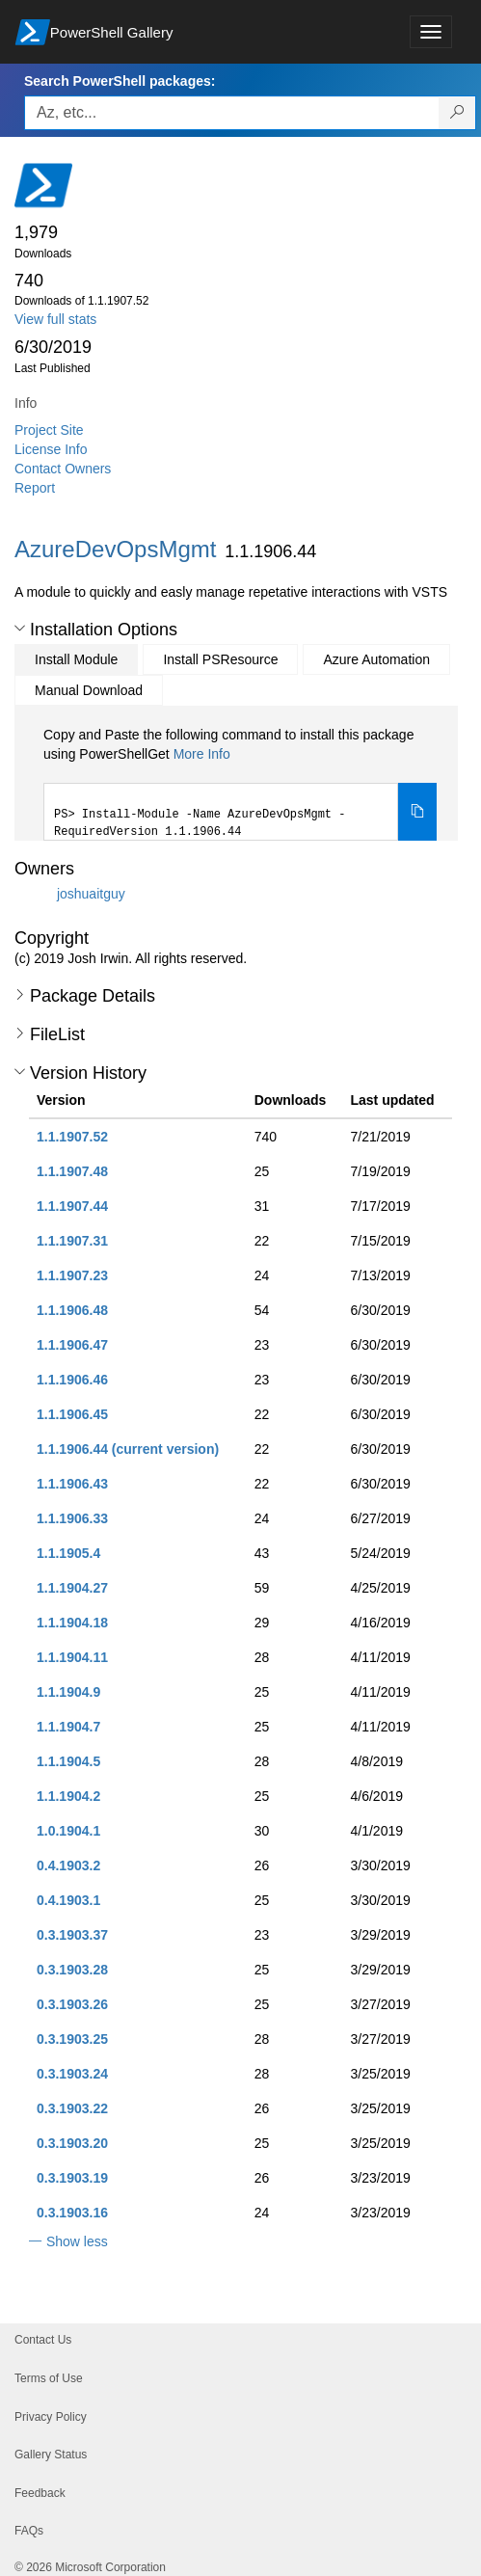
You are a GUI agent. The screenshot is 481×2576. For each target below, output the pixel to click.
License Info (51, 449)
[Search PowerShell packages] (457, 112)
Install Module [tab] (76, 659)
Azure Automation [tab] (376, 659)
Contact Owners (62, 468)
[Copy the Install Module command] (417, 812)
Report (34, 488)
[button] (19, 628)
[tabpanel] (240, 783)
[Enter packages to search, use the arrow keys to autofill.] (232, 112)
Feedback (40, 2493)
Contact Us (42, 2340)
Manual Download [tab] (89, 690)
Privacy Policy (50, 2417)
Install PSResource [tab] (220, 659)
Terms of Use (48, 2378)
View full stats (55, 319)
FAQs (28, 2530)
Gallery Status (50, 2454)
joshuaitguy (91, 893)
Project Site (49, 430)
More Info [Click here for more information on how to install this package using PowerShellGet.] (202, 754)
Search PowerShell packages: (119, 81)
